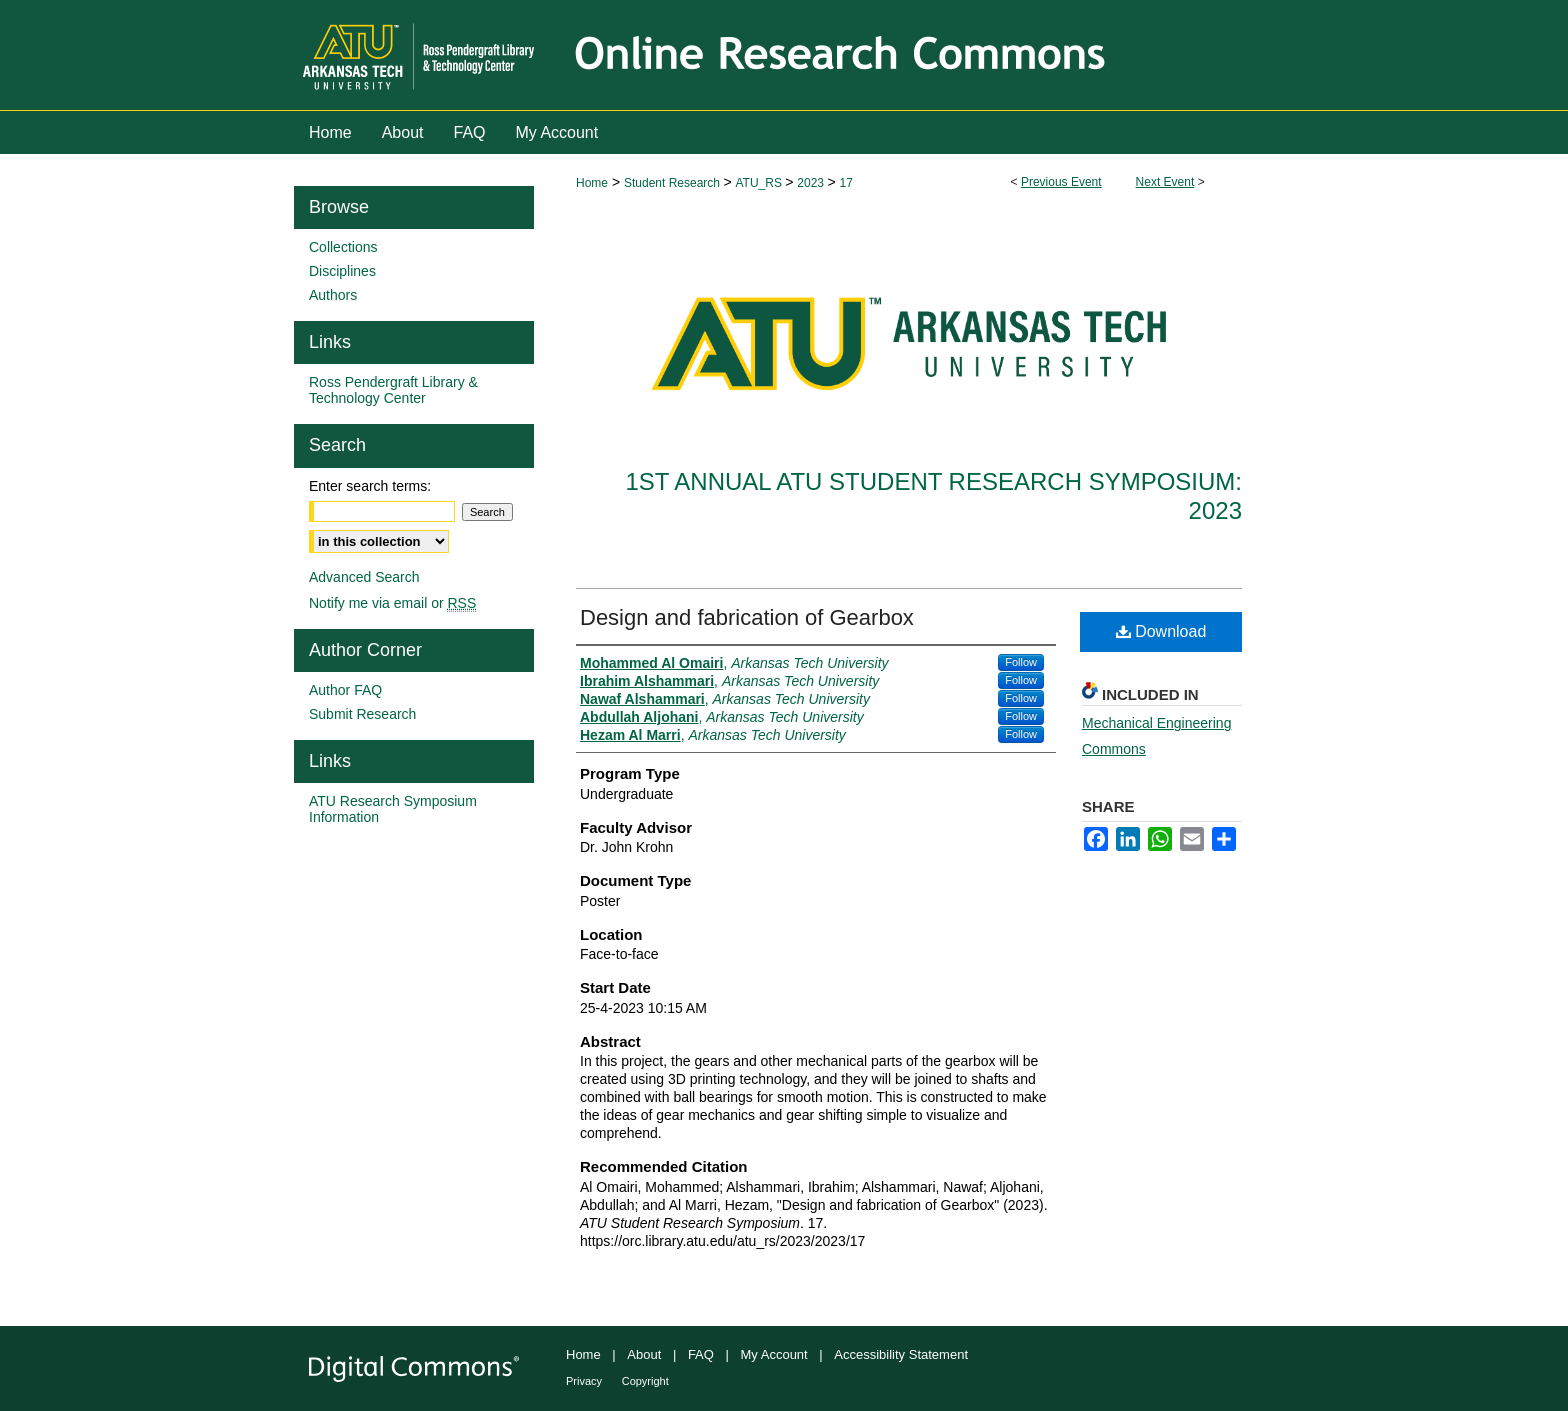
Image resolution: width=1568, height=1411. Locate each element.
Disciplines (342, 271)
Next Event (1165, 182)
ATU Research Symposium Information (393, 809)
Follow (1021, 662)
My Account (774, 1354)
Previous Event (1061, 182)
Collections (343, 247)
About (644, 1354)
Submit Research (362, 714)
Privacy (584, 1381)
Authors (333, 295)
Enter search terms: (370, 486)
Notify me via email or (392, 603)
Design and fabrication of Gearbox (747, 617)
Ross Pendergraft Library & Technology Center (393, 390)
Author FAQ (345, 690)
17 (845, 183)
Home (592, 183)
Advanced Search (364, 577)
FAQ (701, 1354)
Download (1161, 631)
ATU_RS (760, 183)
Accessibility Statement (901, 1354)
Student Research (673, 183)
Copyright (645, 1381)
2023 (812, 183)
